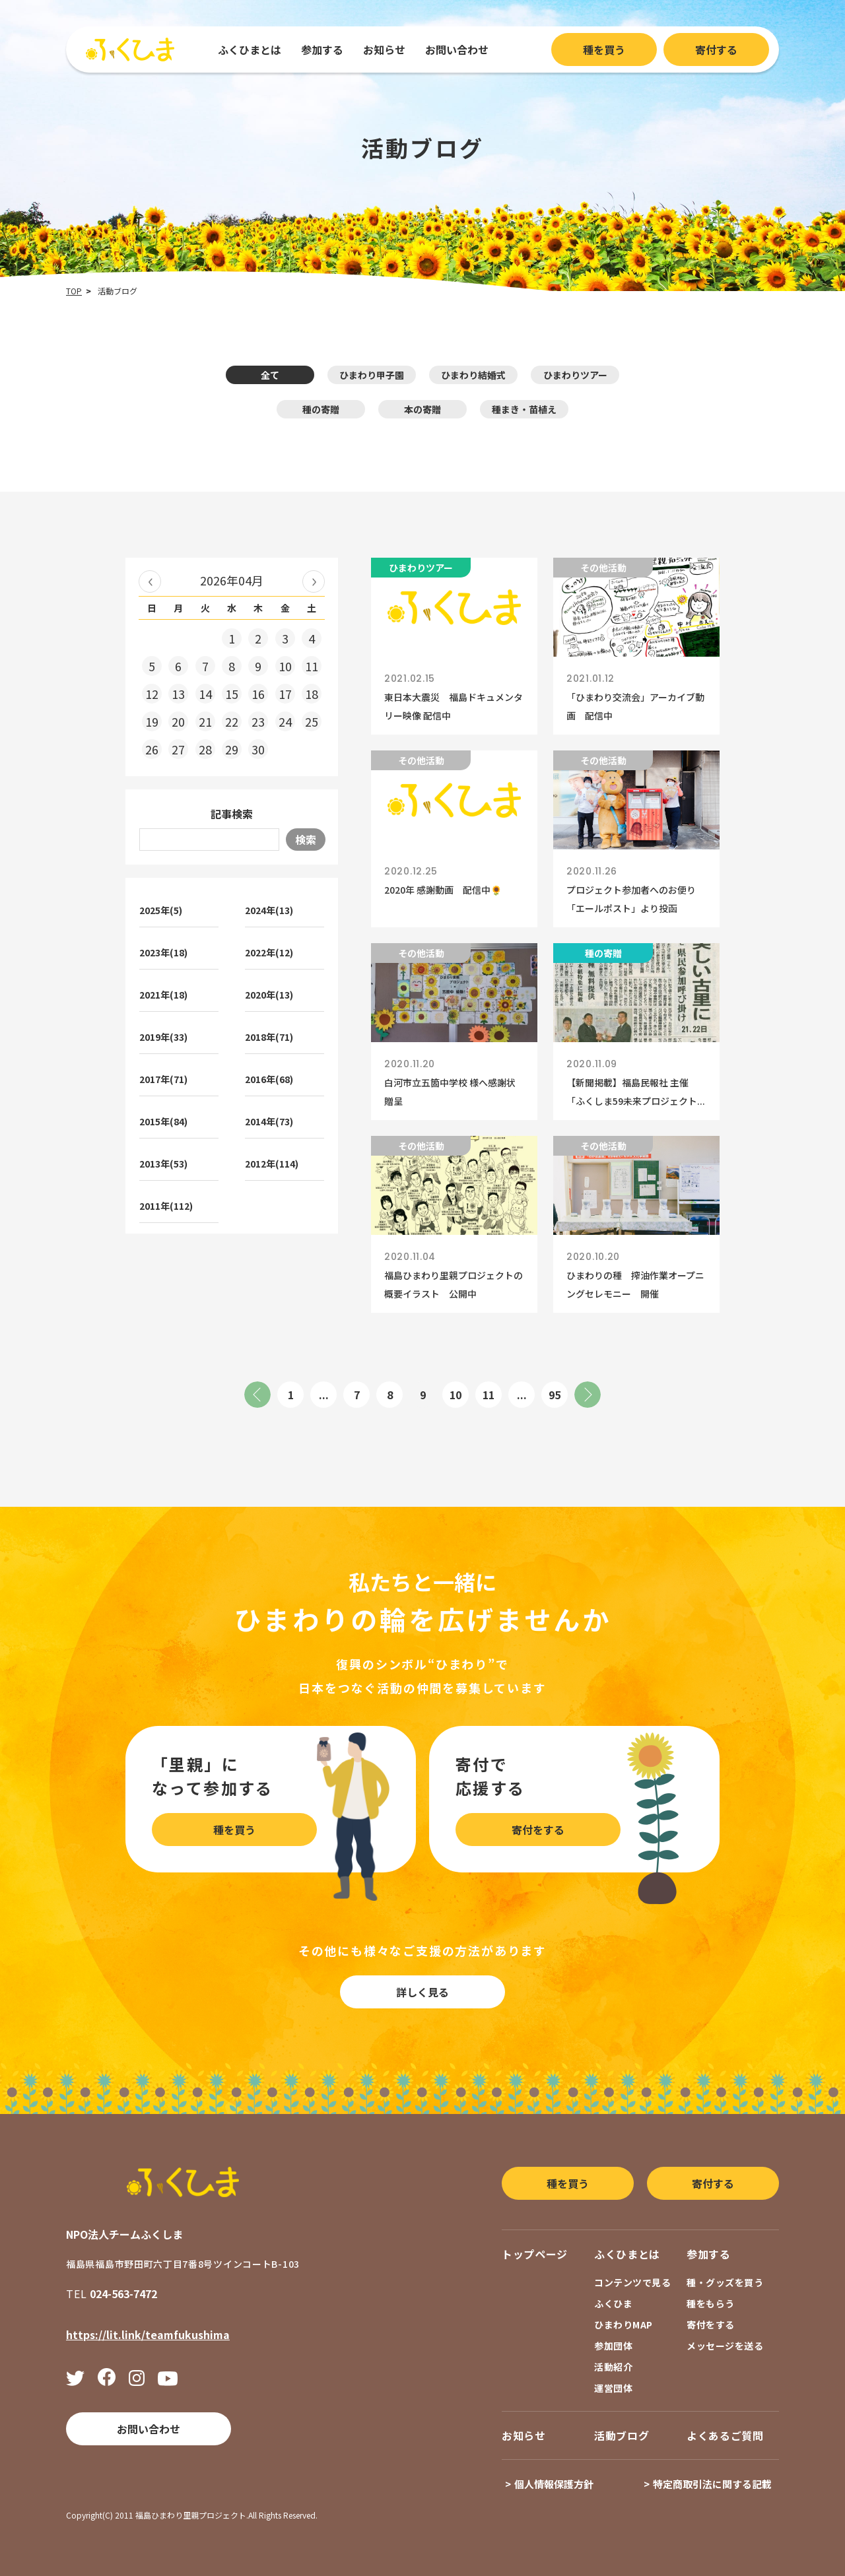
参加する (322, 49)
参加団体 (613, 2345)
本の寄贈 (422, 409)
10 (455, 1395)
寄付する (716, 49)
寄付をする (538, 1829)
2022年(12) (269, 952)
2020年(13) (269, 994)
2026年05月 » (313, 581)
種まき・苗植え (524, 409)
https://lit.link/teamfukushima (148, 2334)
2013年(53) (163, 1163)
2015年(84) (163, 1121)
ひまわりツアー (575, 374)
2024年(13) (269, 910)
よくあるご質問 (725, 2435)
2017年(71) (163, 1079)
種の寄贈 (320, 409)
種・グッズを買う (725, 2282)
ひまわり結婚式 (473, 374)
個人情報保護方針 (553, 2484)
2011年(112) (166, 1205)
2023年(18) (163, 952)
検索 (305, 839)
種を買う (604, 49)
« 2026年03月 (150, 581)
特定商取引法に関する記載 (712, 2484)
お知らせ (384, 49)
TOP (74, 290)
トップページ (535, 2254)
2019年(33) (163, 1036)
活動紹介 (613, 2366)
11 (488, 1395)
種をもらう (711, 2303)
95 (554, 1395)
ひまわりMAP (623, 2324)
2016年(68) (269, 1079)
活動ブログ (621, 2435)
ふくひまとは (249, 49)
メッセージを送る (725, 2345)
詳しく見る (422, 1992)
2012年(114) (271, 1163)
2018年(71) (269, 1036)
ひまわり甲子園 (371, 374)
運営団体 (613, 2387)
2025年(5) (160, 910)
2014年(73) (269, 1121)
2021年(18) (163, 994)
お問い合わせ (457, 49)
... (324, 1395)
